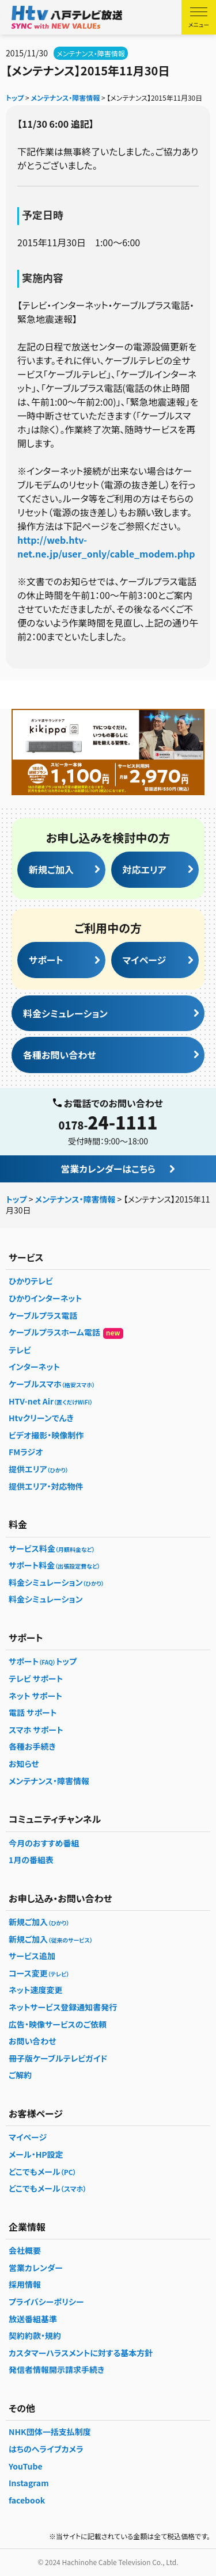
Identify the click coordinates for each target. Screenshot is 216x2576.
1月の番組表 (31, 1859)
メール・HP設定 (36, 2154)
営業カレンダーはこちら (108, 1169)
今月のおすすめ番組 (44, 1843)
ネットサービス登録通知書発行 (63, 2007)
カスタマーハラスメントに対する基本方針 (81, 2353)
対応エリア (144, 869)
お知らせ (24, 1763)
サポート (46, 960)
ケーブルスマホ (52, 1384)
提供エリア (39, 1469)
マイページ (144, 960)
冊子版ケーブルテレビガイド (58, 2058)
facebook (27, 2500)
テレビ (20, 1350)
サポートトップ (43, 1661)
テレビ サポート (36, 1678)
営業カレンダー (36, 2267)
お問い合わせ (32, 2041)
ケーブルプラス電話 (43, 1315)
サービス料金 (52, 1548)
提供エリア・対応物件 (46, 1486)
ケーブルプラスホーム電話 (66, 1332)
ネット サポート (35, 1695)
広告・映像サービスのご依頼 (58, 2024)
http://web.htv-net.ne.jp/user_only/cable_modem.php (106, 546)
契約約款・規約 (35, 2335)
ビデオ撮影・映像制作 (46, 1435)
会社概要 (25, 2250)
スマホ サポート (36, 1729)
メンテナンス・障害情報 (90, 53)
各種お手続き (32, 1746)
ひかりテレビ (31, 1281)
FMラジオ (26, 1451)
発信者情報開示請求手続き (56, 2369)
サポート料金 (54, 1565)
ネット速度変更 (35, 1989)
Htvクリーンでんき (41, 1418)
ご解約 (20, 2075)
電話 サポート (33, 1712)
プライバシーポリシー (46, 2301)
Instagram (29, 2483)
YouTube (26, 2466)
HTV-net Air (51, 1401)
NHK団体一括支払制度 (50, 2431)
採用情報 (25, 2284)
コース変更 (39, 1973)
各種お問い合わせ (59, 1055)
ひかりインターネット (45, 1298)
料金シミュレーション (65, 1013)
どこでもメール (43, 2171)
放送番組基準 (33, 2319)
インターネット (34, 1366)
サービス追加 (32, 1955)
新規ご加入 (51, 869)
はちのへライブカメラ (46, 2449)
